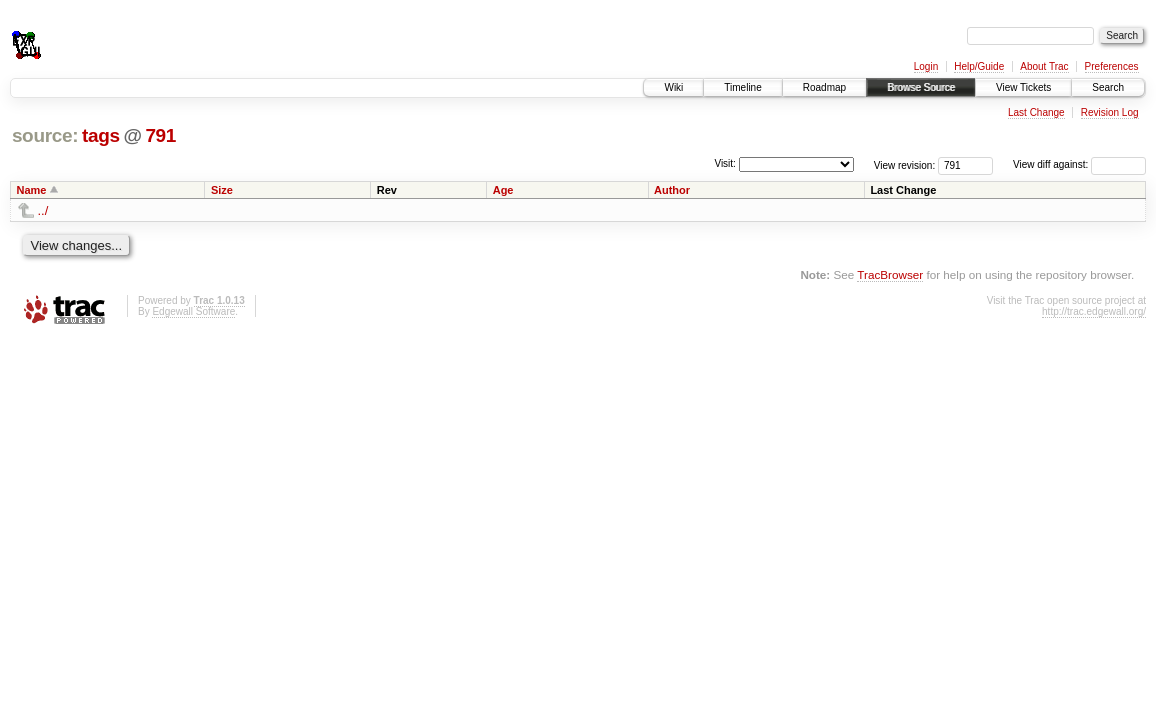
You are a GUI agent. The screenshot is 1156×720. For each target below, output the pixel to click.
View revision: (905, 164)
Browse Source (921, 87)
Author (672, 190)
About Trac (1044, 66)
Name (32, 190)
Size (222, 190)
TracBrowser (890, 274)
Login (926, 66)
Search (1108, 87)
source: (45, 135)
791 (160, 135)
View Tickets (1023, 87)
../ (43, 210)
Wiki (673, 87)
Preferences (1112, 66)
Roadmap (824, 87)
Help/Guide (979, 66)
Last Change (1036, 112)
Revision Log (1110, 112)
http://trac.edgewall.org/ (1094, 311)
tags (101, 135)
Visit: (725, 163)
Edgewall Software (193, 311)
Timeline (742, 87)
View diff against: (1079, 164)
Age (503, 190)
